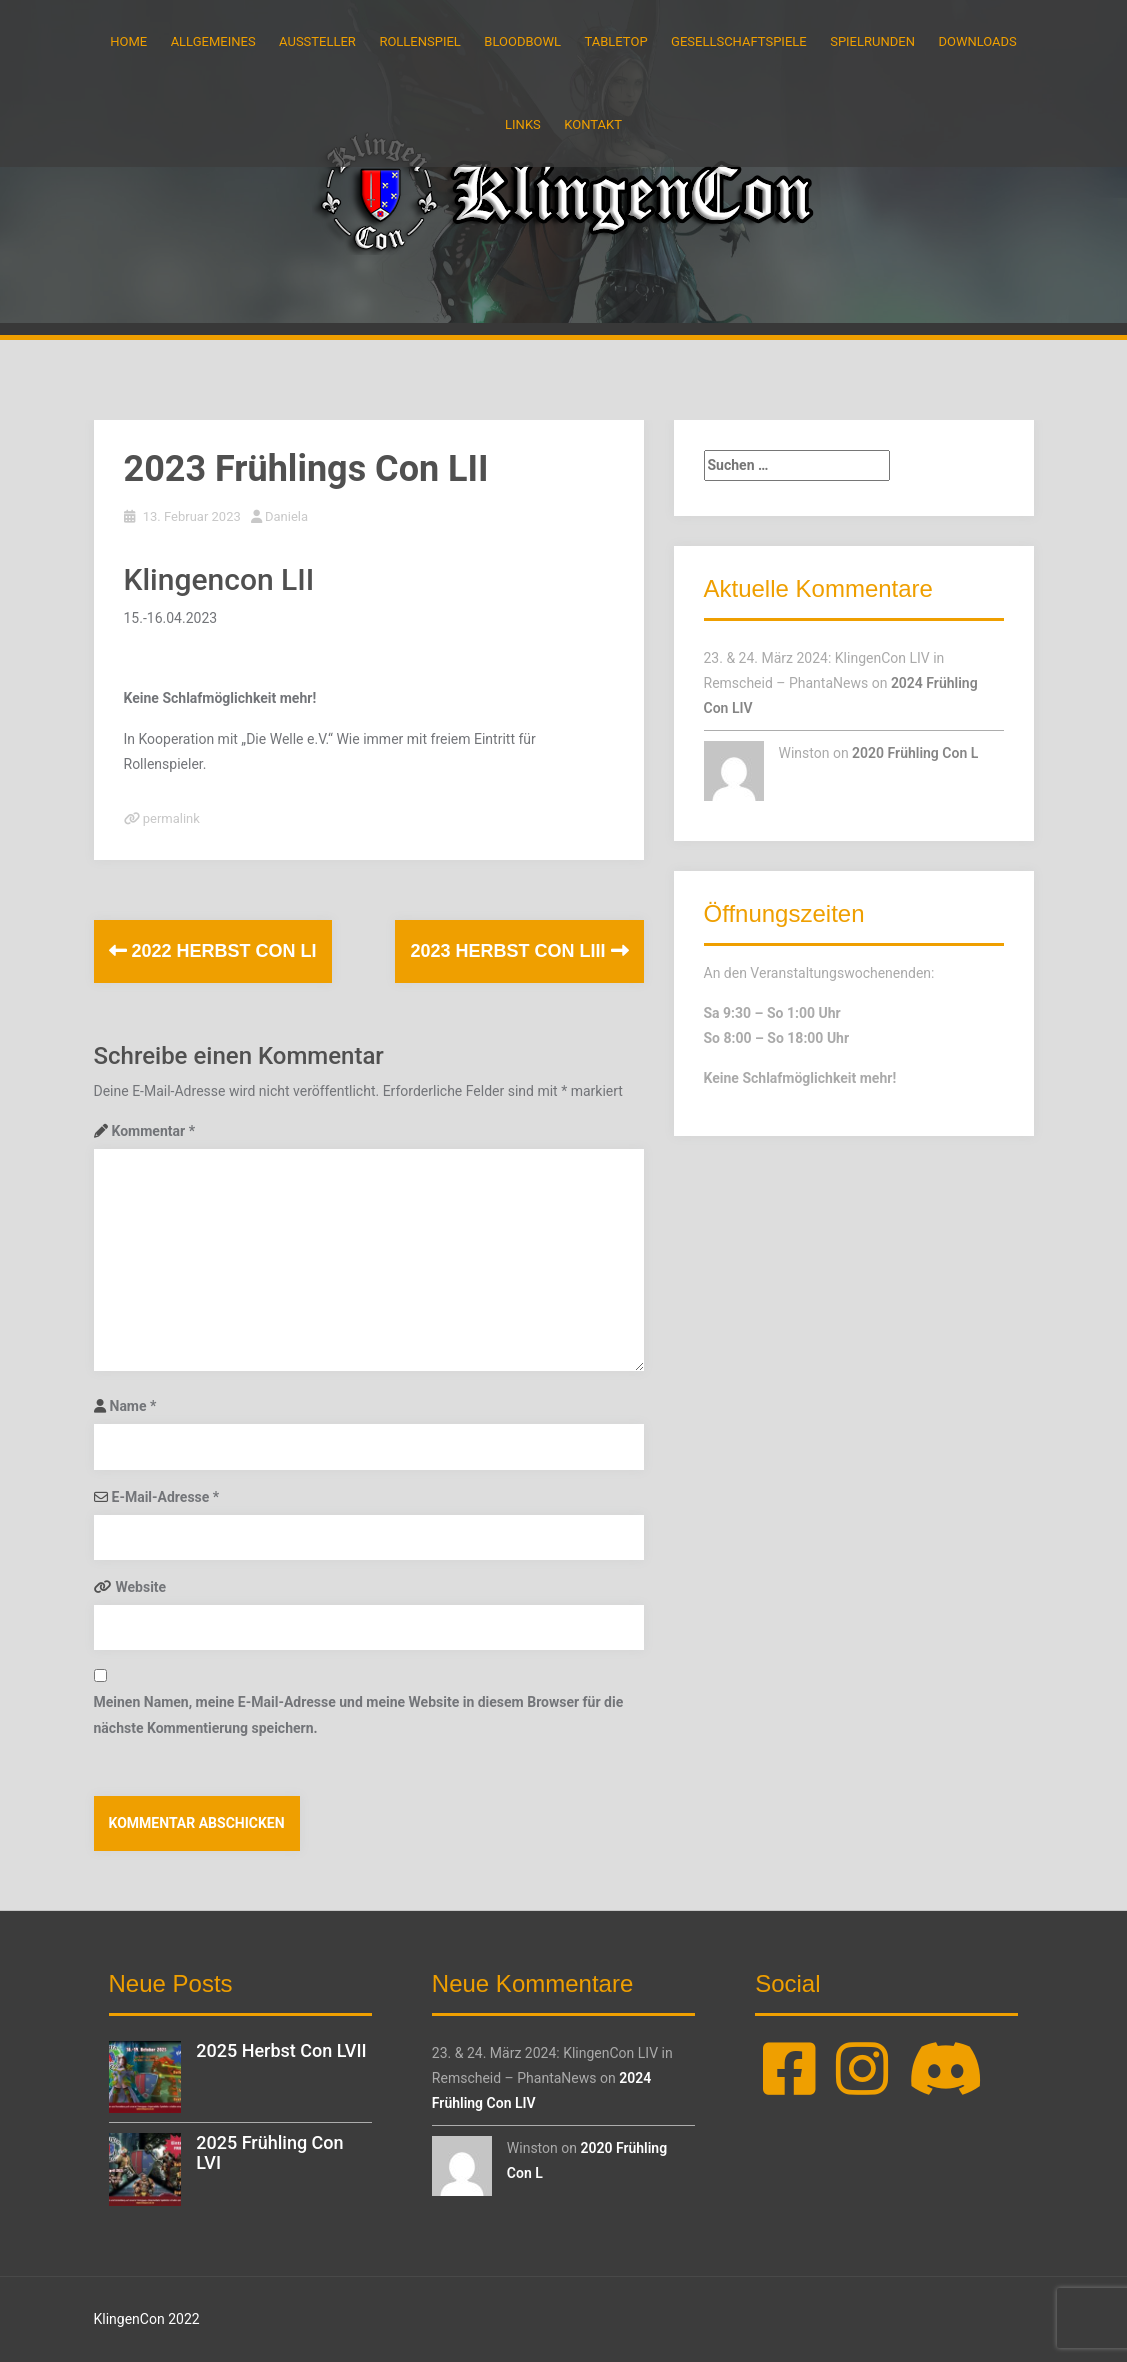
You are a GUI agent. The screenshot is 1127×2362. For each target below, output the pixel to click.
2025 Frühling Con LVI (269, 2152)
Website (141, 1587)
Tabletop (616, 41)
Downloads (977, 41)
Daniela (286, 516)
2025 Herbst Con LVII (281, 2050)
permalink (170, 818)
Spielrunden (872, 41)
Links (523, 124)
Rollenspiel (419, 41)
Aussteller (317, 41)
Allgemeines (213, 41)
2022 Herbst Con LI (213, 951)
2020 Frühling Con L (915, 753)
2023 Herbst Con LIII (519, 951)
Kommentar (153, 1131)
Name (133, 1406)
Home (128, 41)
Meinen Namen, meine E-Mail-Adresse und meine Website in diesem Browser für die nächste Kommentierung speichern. (359, 1714)
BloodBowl (522, 41)
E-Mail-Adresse (166, 1497)
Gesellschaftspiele (739, 41)
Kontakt (593, 124)
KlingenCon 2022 (147, 2319)
